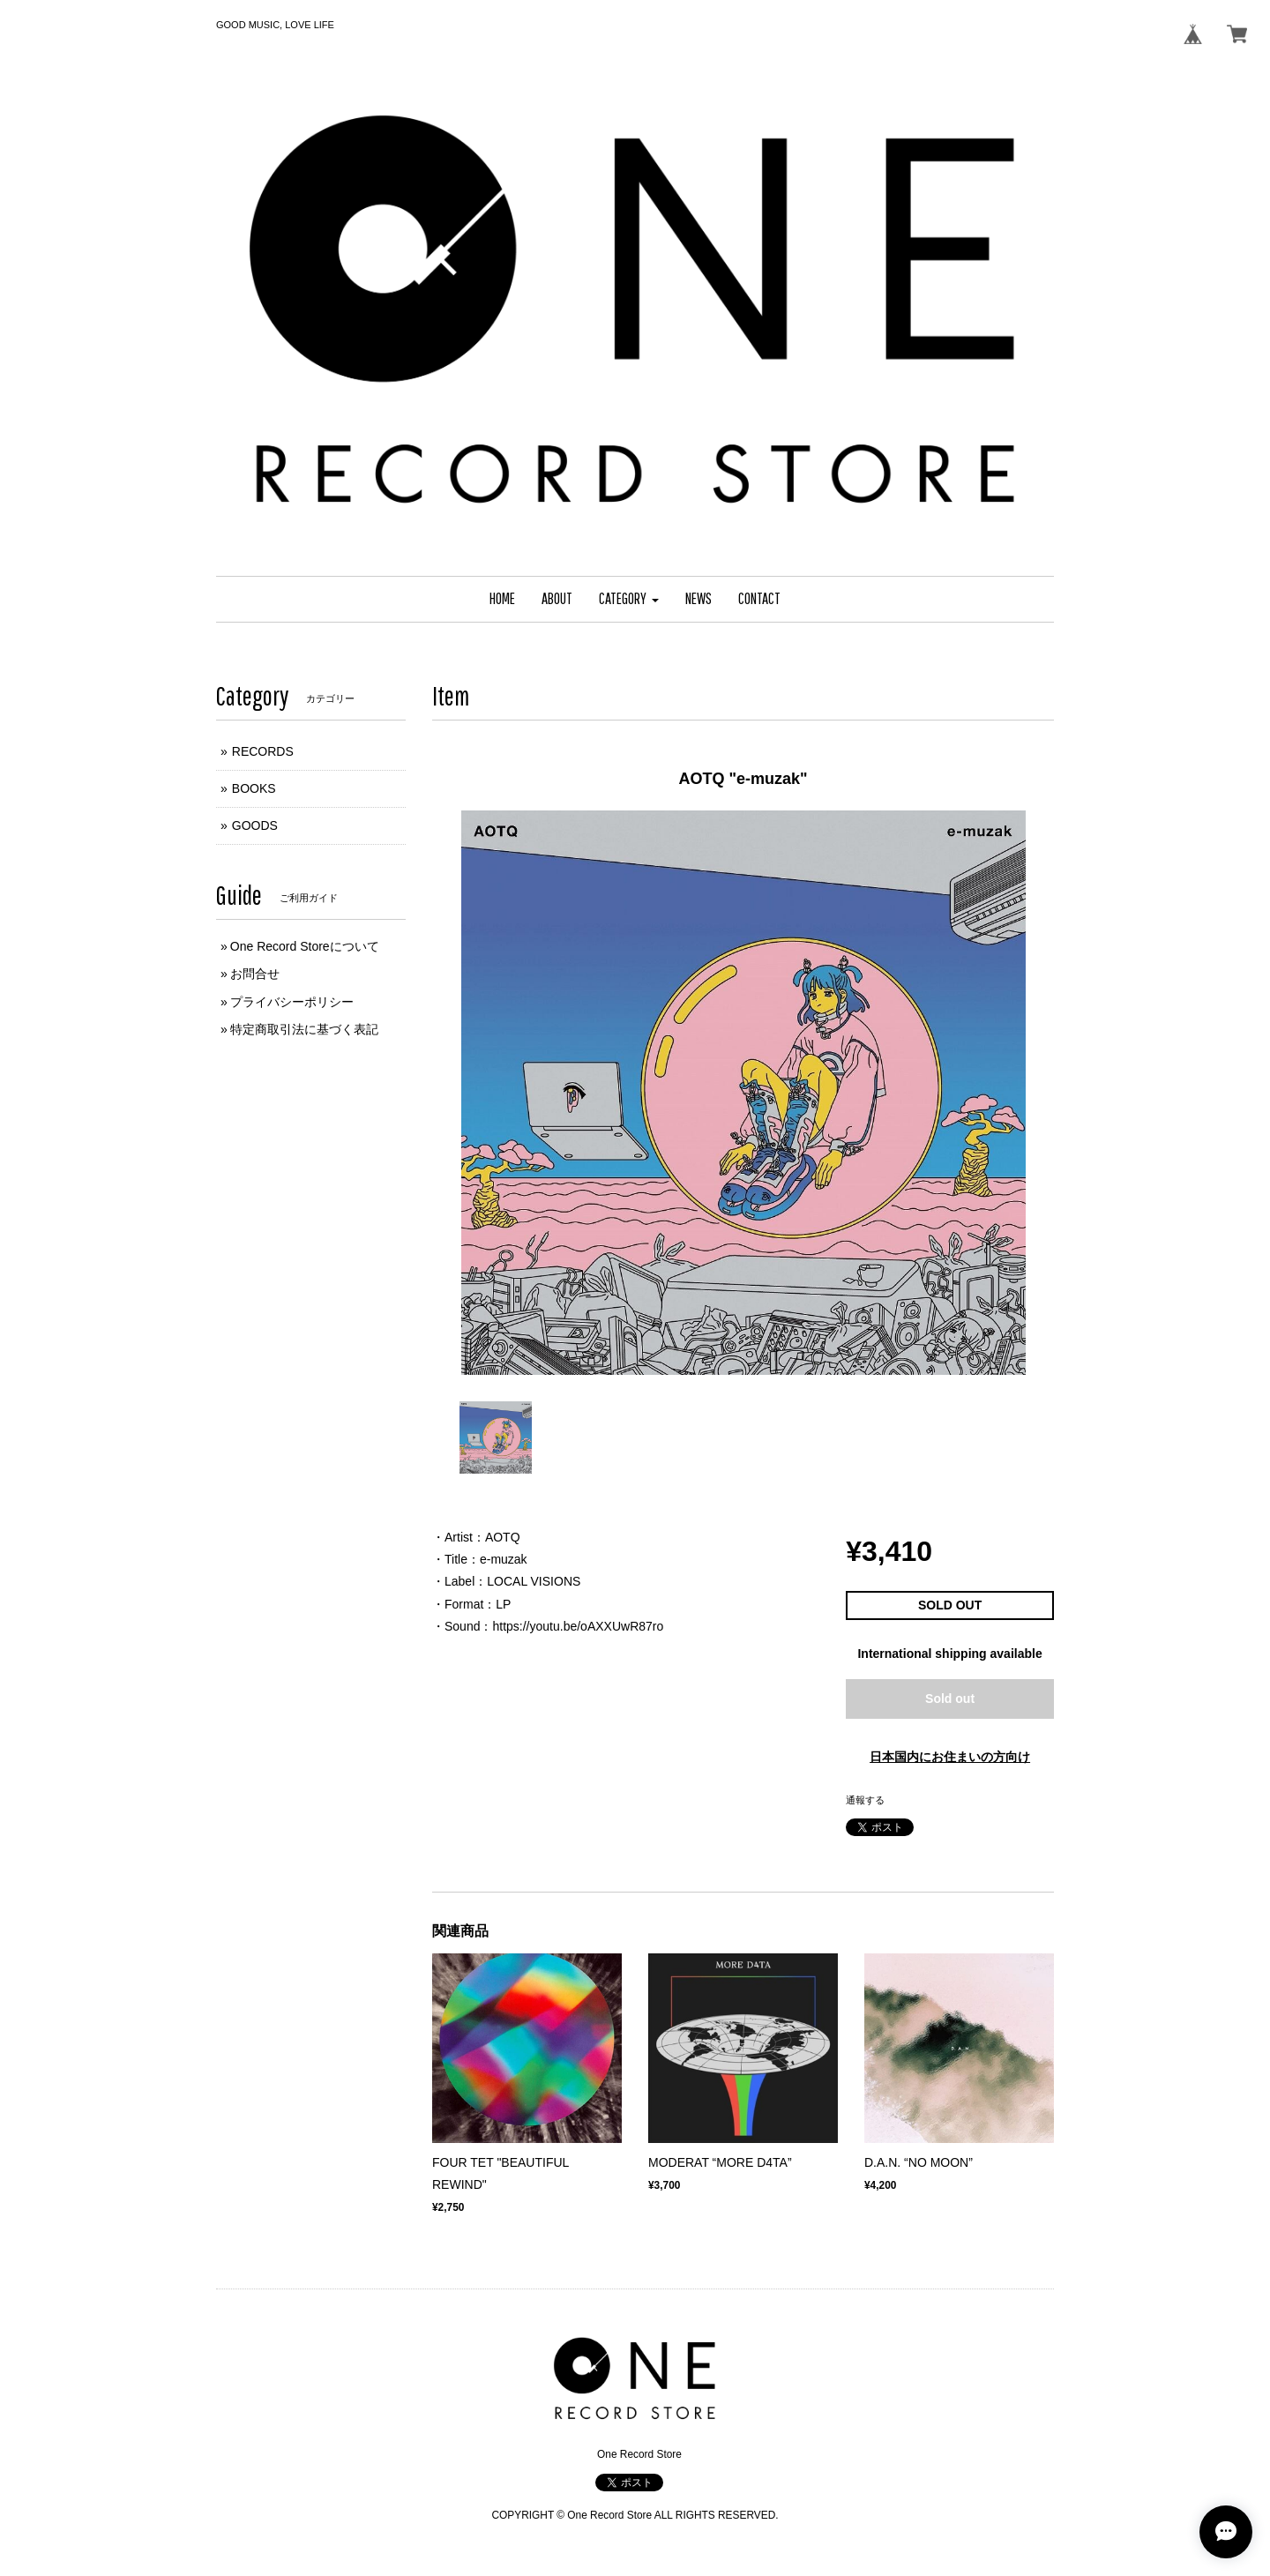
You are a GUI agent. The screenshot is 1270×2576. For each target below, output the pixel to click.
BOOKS (254, 788)
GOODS (255, 825)
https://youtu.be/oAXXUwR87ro (577, 1626)
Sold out (950, 1698)
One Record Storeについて (304, 946)
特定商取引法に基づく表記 (304, 1029)
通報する (865, 1800)
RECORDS (263, 751)
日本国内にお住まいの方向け (950, 1757)
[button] (629, 599)
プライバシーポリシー (292, 1002)
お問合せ (255, 974)
